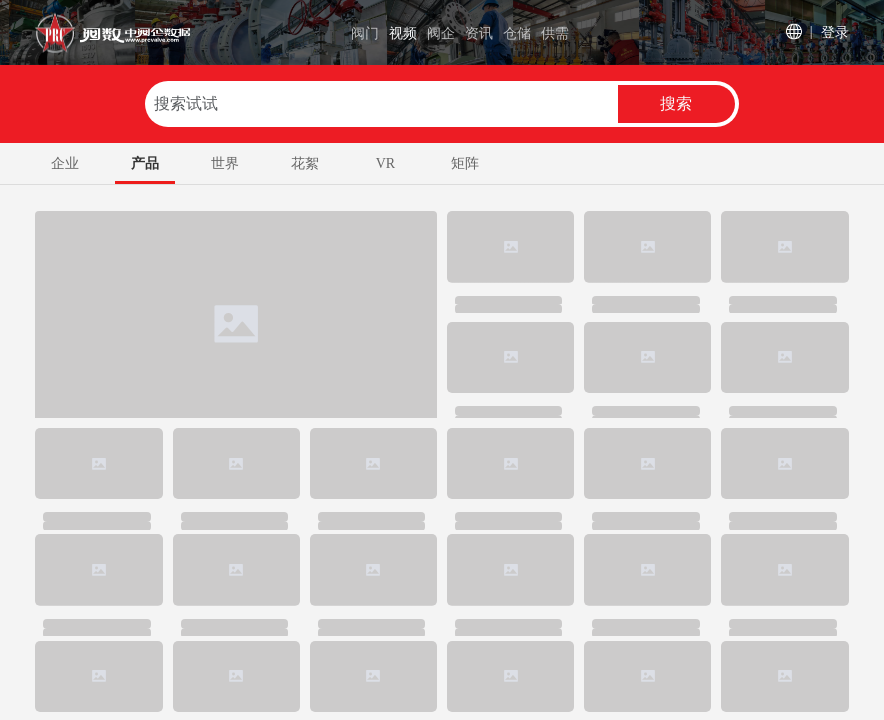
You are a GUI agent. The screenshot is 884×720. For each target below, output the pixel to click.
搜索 (676, 103)
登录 (835, 31)
